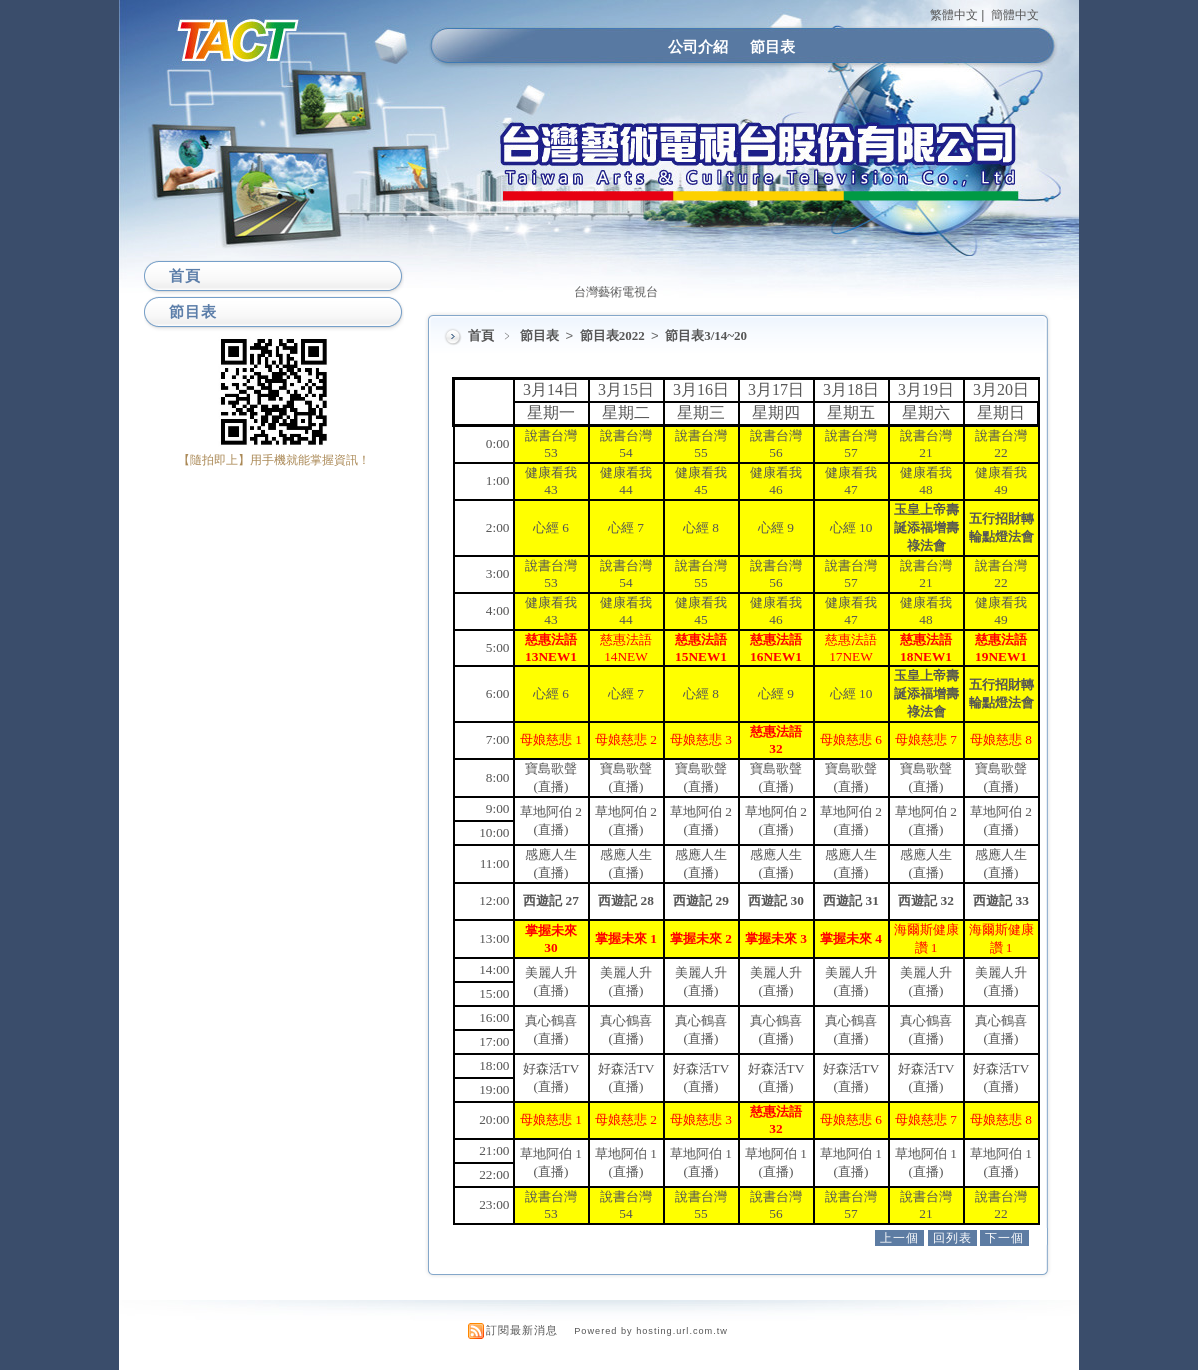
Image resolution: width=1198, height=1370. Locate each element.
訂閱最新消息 (522, 1330)
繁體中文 (954, 15)
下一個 (1004, 1238)
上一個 (899, 1238)
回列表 (952, 1238)
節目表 (772, 46)
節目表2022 (614, 335)
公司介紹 (698, 46)
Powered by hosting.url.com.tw (651, 1331)
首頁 (481, 335)
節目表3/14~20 (706, 335)
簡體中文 (1015, 15)
